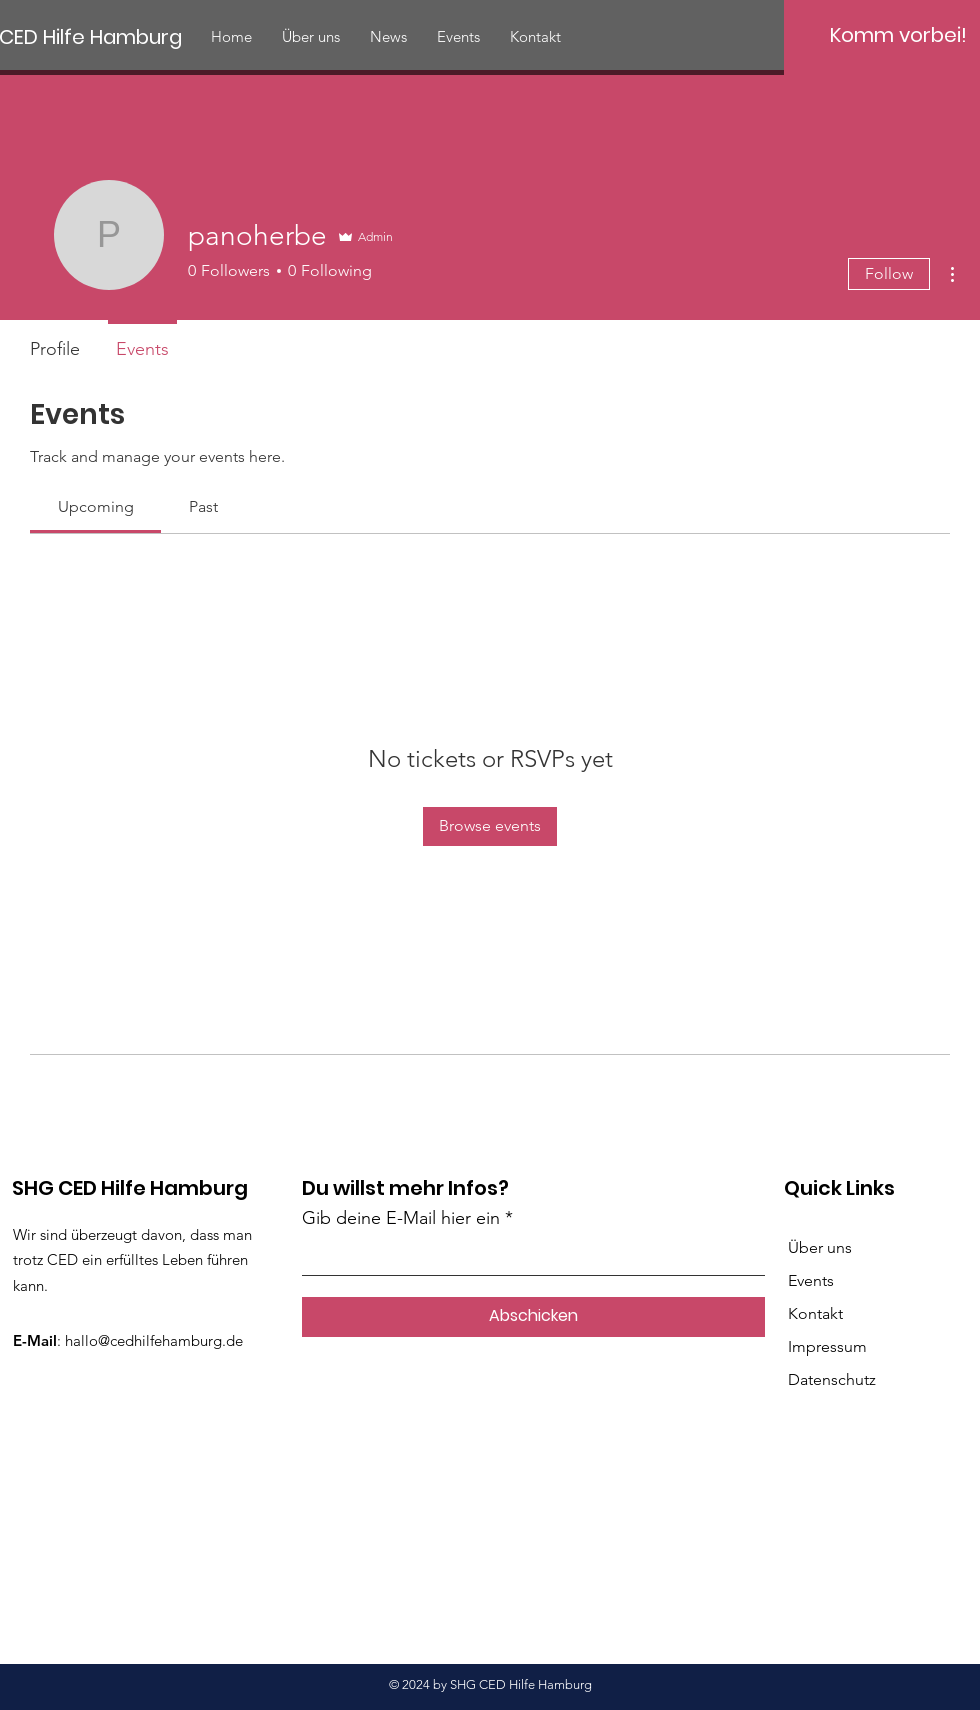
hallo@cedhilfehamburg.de (154, 1340)
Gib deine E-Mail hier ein (401, 1218)
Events (811, 1280)
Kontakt (815, 1313)
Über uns (820, 1247)
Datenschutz (832, 1379)
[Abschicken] (533, 1317)
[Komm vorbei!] (898, 35)
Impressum (827, 1346)
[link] (96, 506)
